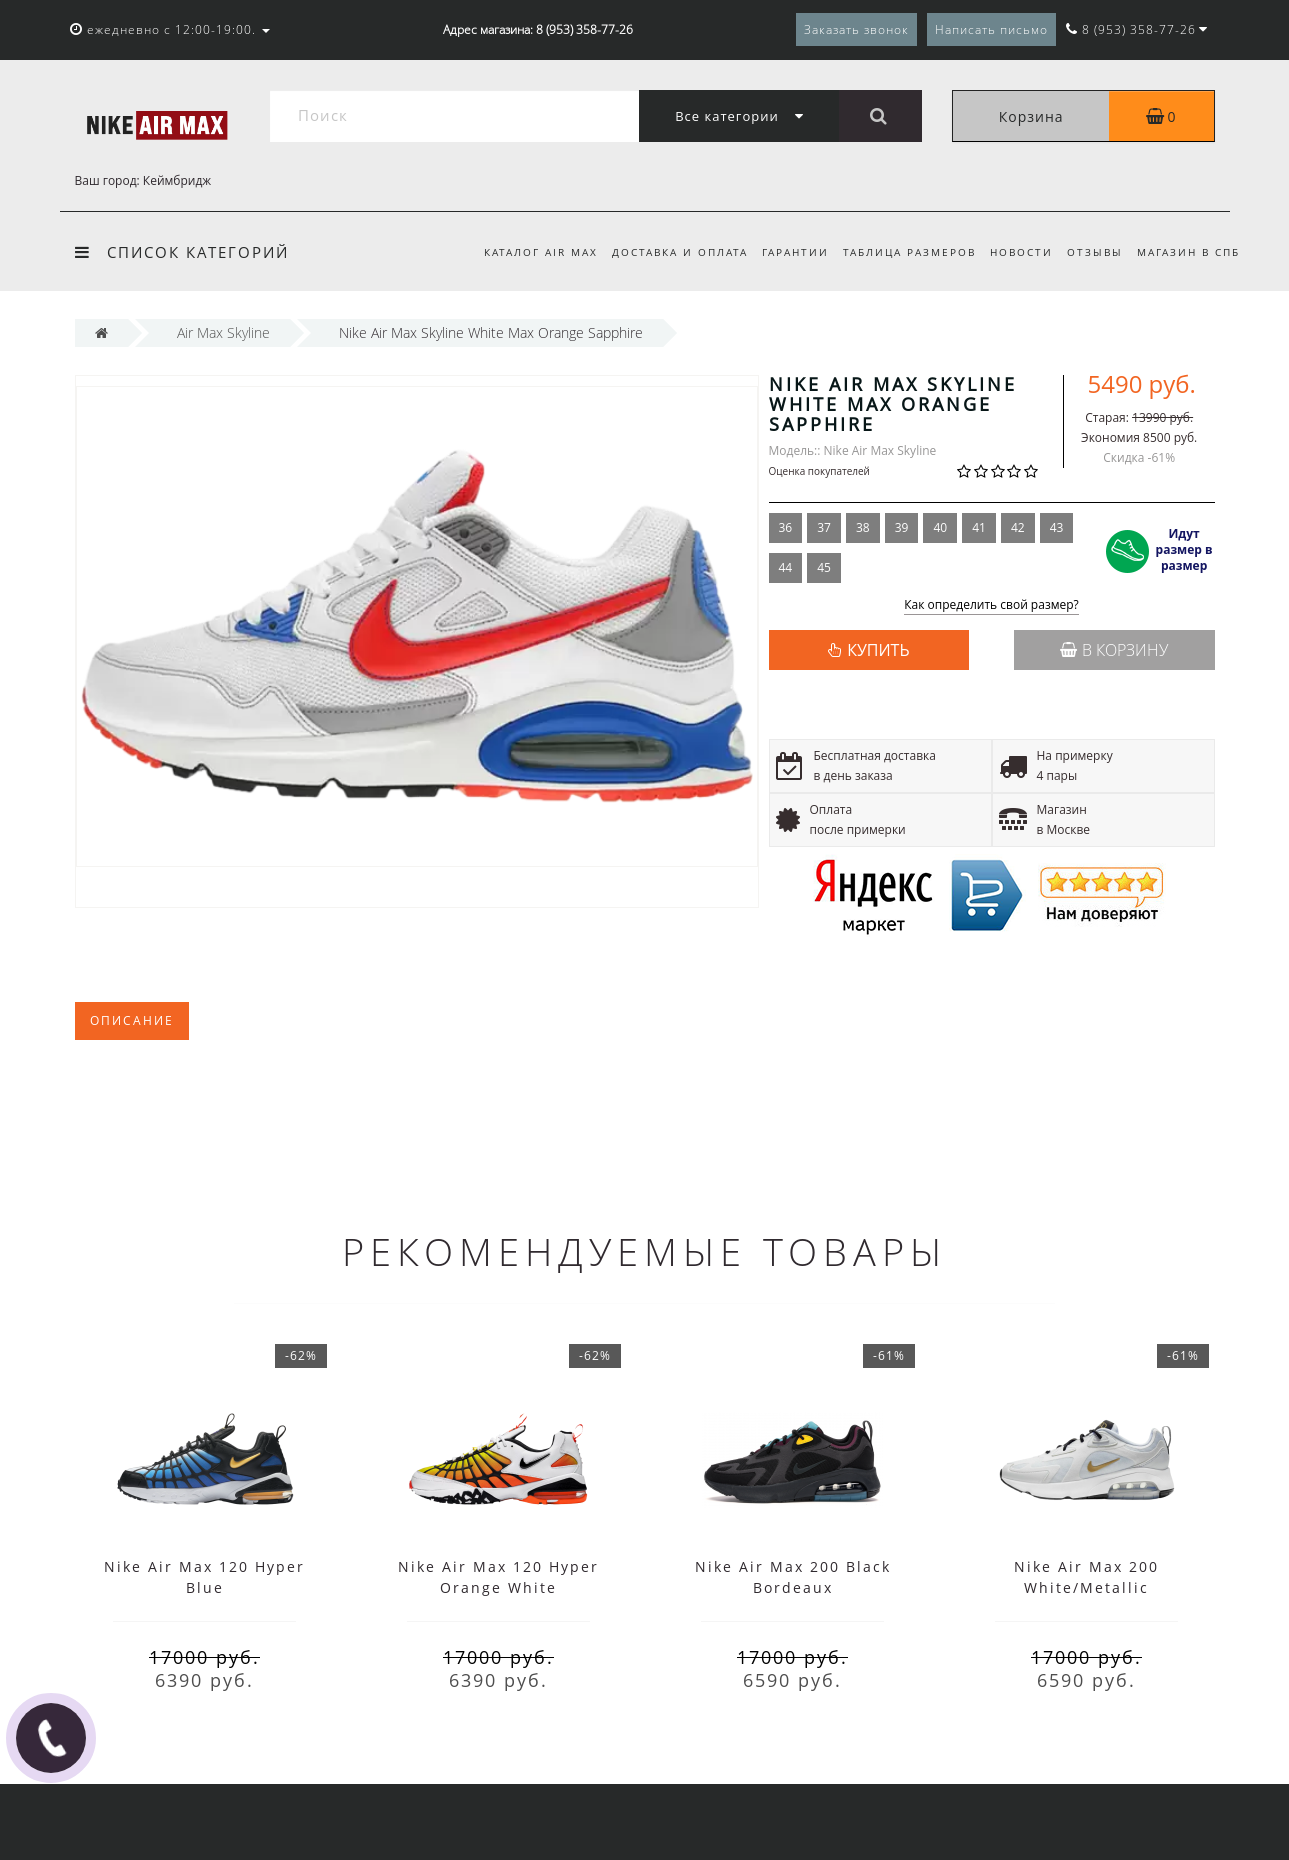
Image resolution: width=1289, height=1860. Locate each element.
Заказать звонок (856, 29)
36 (786, 527)
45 (824, 567)
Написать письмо (991, 29)
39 (902, 527)
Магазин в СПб (1188, 252)
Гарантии (783, 252)
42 (1018, 527)
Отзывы (1092, 252)
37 (824, 527)
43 (1057, 527)
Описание (132, 1020)
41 (979, 527)
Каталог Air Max (522, 252)
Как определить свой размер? (991, 605)
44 (786, 567)
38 (863, 527)
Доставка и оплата (664, 252)
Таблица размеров (900, 252)
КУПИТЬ (878, 650)
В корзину (1114, 650)
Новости (1015, 252)
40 (940, 527)
